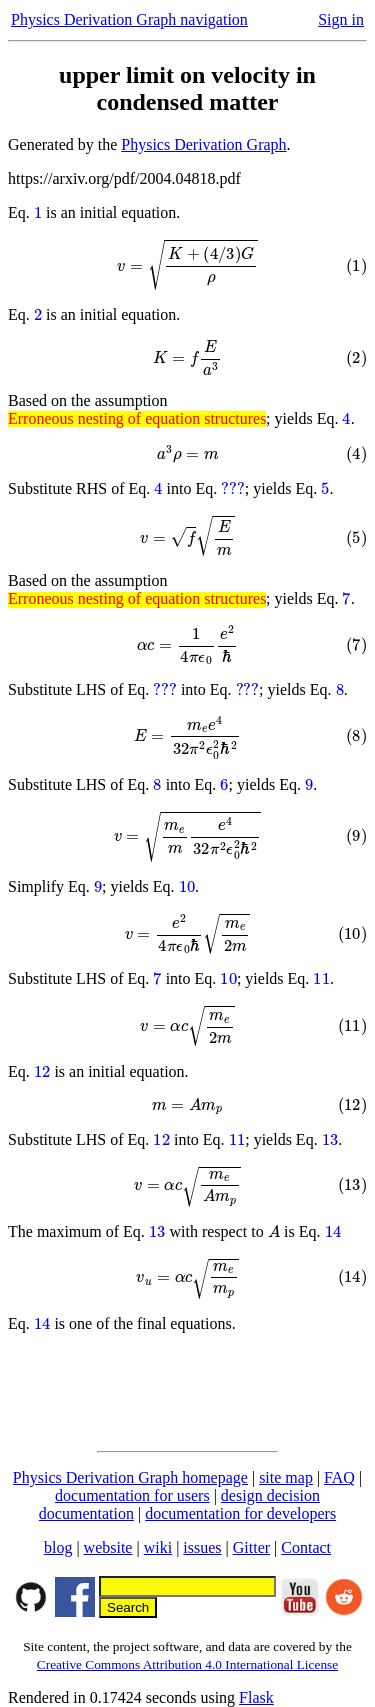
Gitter (251, 1547)
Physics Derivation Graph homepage (130, 1477)
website (108, 1547)
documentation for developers (240, 1513)
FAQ (339, 1477)
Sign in (341, 19)
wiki (158, 1547)
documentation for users (132, 1495)
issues (202, 1547)
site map (286, 1477)
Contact (306, 1547)
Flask (256, 1697)
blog (58, 1547)
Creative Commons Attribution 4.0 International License (187, 1664)
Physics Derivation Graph (203, 144)
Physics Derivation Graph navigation (129, 19)
